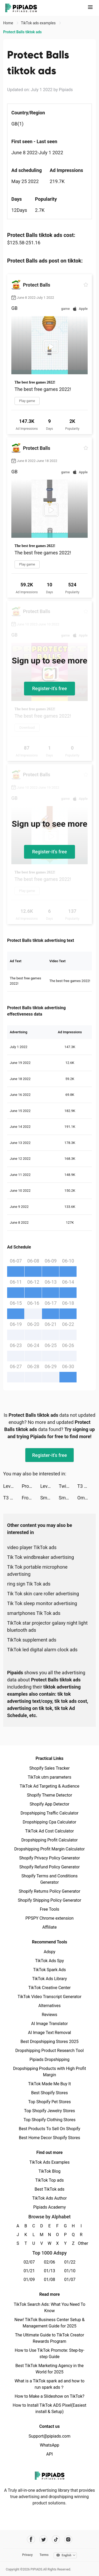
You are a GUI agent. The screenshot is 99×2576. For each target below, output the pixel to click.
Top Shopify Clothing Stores (49, 2119)
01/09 (29, 2279)
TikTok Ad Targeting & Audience (49, 1786)
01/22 (70, 2262)
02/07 (29, 2262)
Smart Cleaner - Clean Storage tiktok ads (49, 1497)
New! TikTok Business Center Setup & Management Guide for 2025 (50, 2323)
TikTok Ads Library (49, 1978)
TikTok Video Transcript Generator (50, 1996)
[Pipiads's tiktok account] (56, 2539)
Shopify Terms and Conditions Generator (49, 1879)
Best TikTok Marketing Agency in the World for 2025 (49, 2368)
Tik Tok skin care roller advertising (43, 1593)
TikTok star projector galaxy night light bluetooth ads (47, 1626)
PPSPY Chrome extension (49, 1918)
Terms (44, 2555)
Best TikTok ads (49, 2189)
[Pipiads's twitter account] (43, 2539)
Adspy (49, 1951)
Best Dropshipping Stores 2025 (49, 2041)
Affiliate (49, 1927)
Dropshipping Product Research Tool (49, 2050)
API (49, 2454)
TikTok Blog (50, 2171)
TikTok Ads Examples (49, 2162)
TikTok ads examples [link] (38, 23)
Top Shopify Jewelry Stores (49, 2110)
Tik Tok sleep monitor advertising (42, 1603)
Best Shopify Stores (49, 2092)
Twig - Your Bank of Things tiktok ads (68, 1486)
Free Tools (49, 1909)
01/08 (49, 2279)
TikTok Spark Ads (49, 1969)
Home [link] (8, 23)
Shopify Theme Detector (49, 1795)
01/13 (49, 2270)
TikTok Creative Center (49, 1987)
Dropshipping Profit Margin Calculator (49, 1849)
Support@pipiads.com (49, 2436)
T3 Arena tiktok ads (86, 1486)
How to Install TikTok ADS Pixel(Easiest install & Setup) (49, 2408)
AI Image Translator (49, 2023)
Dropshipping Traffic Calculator (49, 1813)
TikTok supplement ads (31, 1640)
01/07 (70, 2279)
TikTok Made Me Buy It (49, 2083)
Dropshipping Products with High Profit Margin (49, 2071)
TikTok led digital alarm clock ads (42, 1649)
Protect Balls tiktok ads (31, 1486)
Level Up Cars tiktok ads (12, 1486)
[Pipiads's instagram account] (68, 2539)
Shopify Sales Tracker (49, 1768)
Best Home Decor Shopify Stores (49, 2137)
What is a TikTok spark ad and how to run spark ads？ (49, 2384)
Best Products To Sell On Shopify (49, 2128)
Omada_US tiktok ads (86, 1497)
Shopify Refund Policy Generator (49, 1866)
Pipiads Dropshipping (49, 2059)
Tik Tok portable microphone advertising (37, 1570)
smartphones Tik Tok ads (33, 1613)
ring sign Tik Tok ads (28, 1584)
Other (81, 2243)
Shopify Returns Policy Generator (49, 1891)
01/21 (29, 2270)
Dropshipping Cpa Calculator (49, 1822)
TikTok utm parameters (49, 1777)
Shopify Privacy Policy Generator (49, 1857)
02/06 (49, 2262)
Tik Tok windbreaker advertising (40, 1557)
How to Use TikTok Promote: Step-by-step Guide (49, 2353)
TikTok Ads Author (49, 2198)
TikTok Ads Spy (49, 1960)
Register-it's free (49, 688)
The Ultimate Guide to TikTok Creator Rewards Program (49, 2338)
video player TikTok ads (31, 1547)
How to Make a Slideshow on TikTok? (49, 2396)
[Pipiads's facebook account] (31, 2539)
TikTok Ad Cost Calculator (49, 1831)
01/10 (70, 2270)
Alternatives (49, 2005)
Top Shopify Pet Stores (49, 2101)
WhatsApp (49, 2445)
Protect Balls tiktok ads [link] (22, 32)
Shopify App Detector (49, 1804)
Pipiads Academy (49, 2207)
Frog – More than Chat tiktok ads (31, 1497)
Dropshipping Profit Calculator (49, 1840)
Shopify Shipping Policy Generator (49, 1900)
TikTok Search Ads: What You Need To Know (49, 2307)
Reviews (49, 2014)
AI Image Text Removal (49, 2032)
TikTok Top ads (49, 2180)
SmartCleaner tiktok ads (68, 1497)
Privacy (27, 2555)
